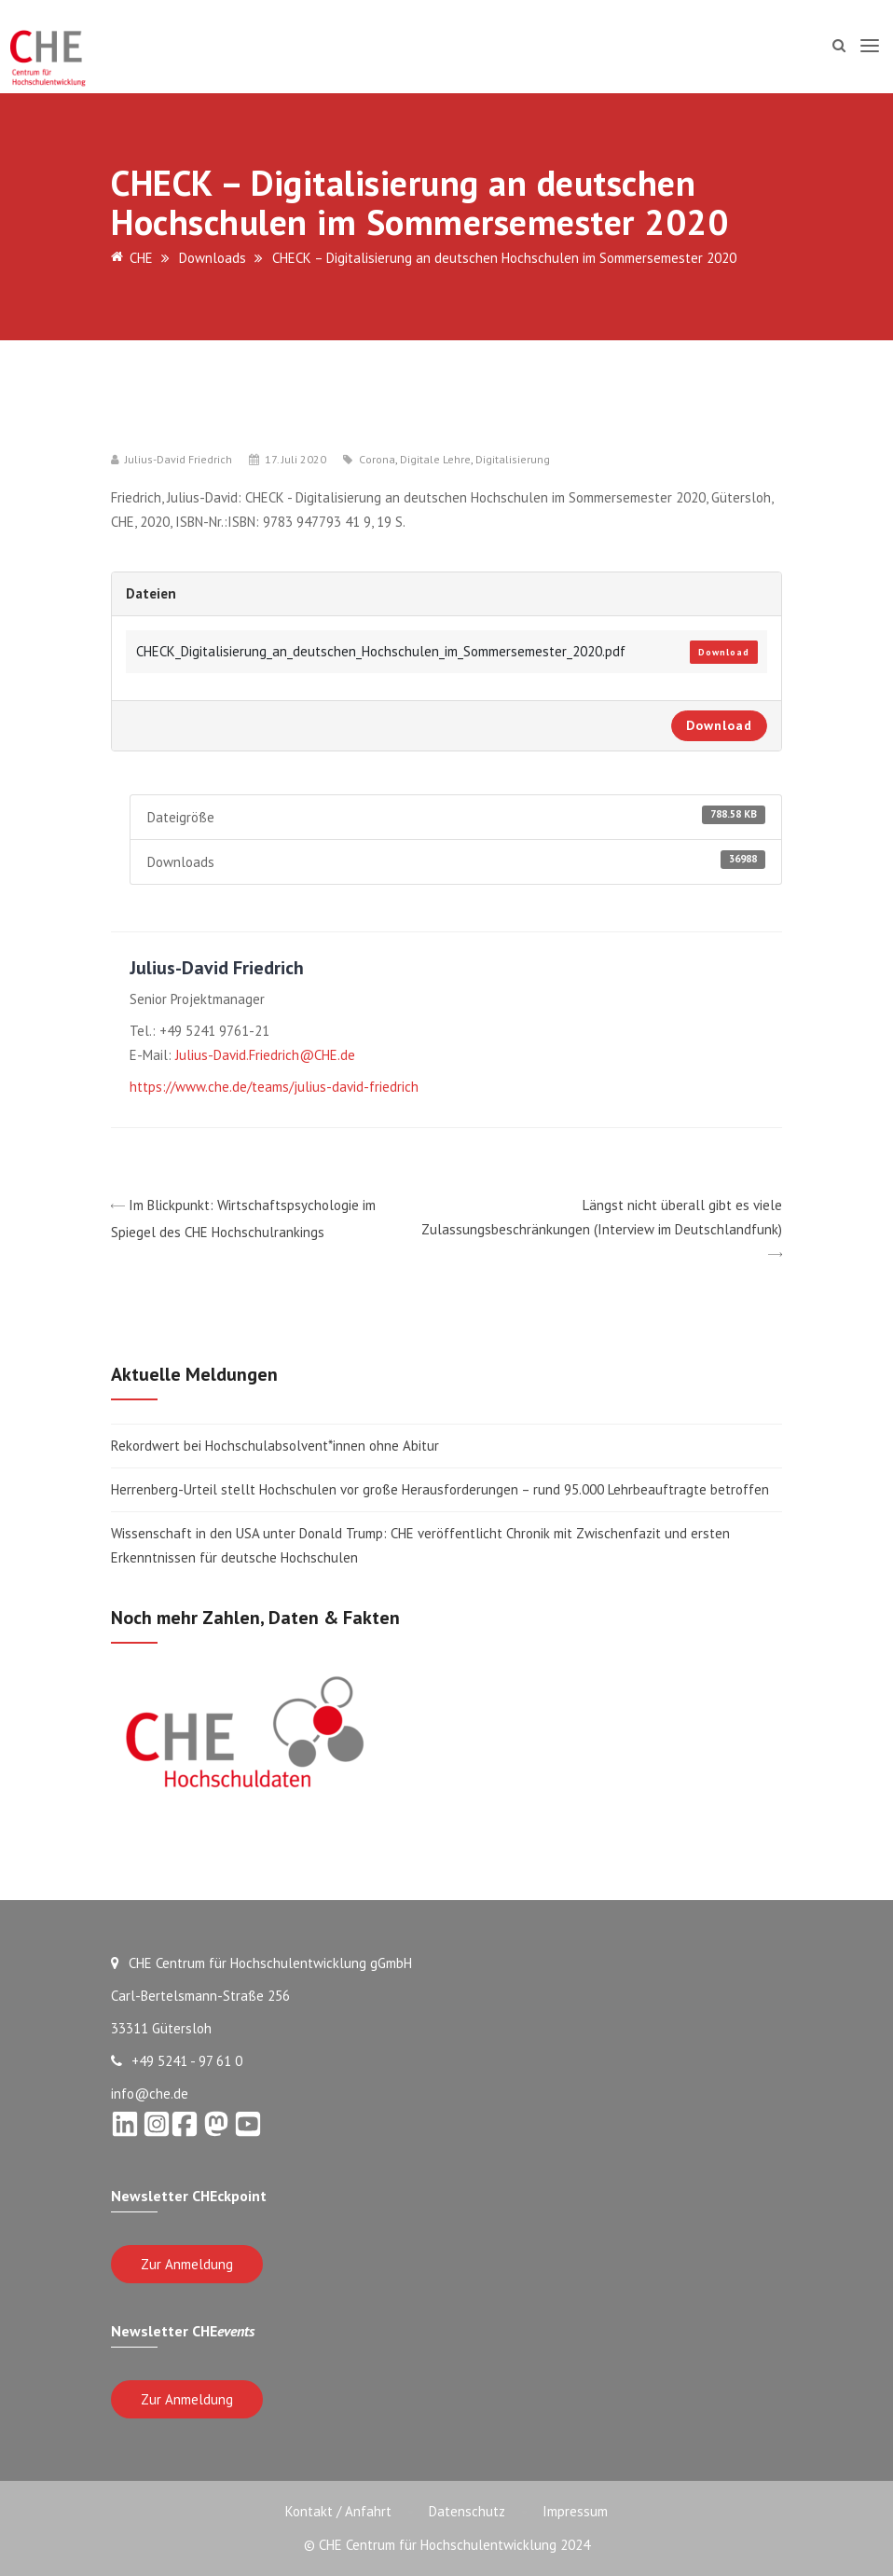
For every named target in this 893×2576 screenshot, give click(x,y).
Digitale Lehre (435, 459)
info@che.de (149, 2093)
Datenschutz (467, 2511)
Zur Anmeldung (187, 2264)
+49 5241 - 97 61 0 (176, 2061)
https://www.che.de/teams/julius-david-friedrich (274, 1086)
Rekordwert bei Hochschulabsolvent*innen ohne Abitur (275, 1445)
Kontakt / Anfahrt (338, 2511)
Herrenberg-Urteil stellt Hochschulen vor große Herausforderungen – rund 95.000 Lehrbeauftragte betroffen (440, 1489)
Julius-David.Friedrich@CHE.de (265, 1055)
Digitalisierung (512, 459)
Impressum (575, 2511)
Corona (377, 459)
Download (723, 652)
